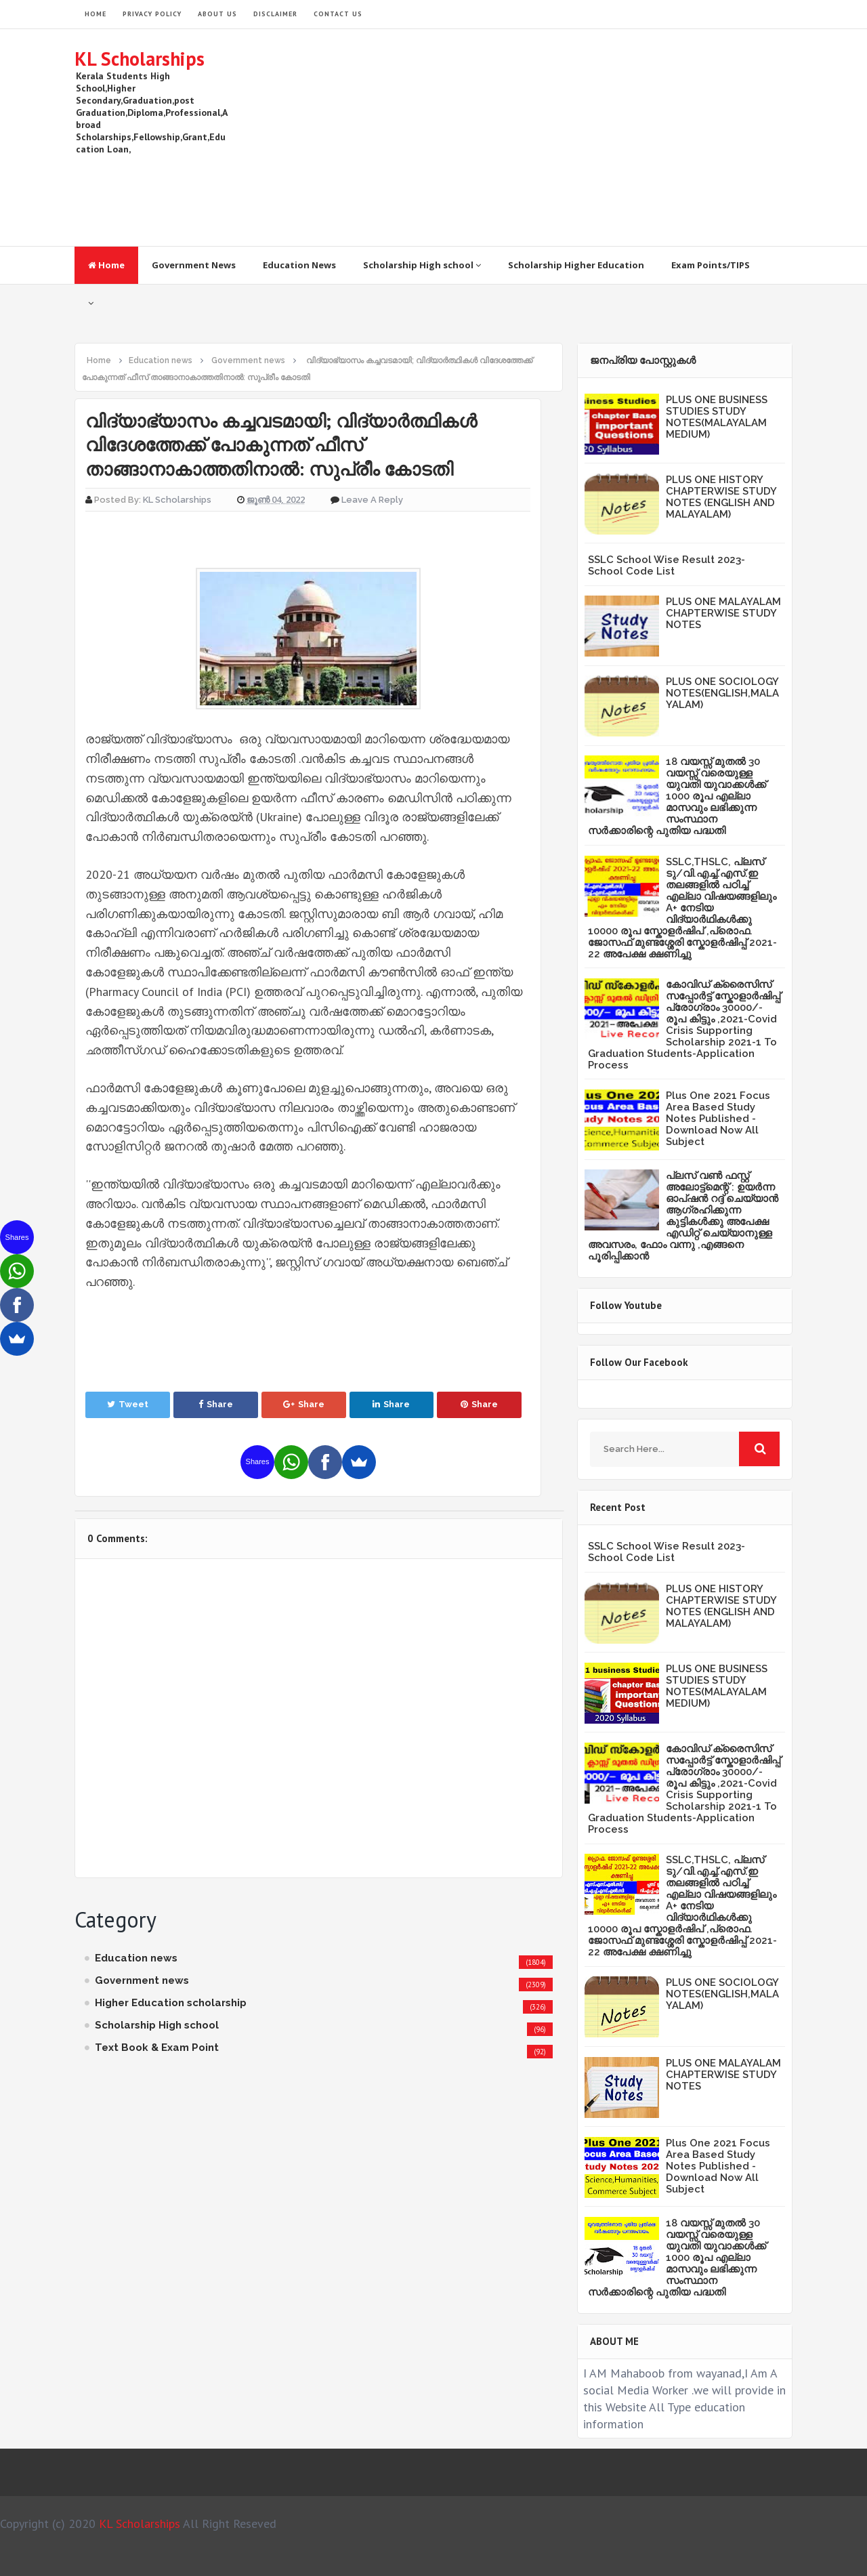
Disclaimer (275, 13)
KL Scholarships (140, 58)
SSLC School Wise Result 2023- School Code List (666, 565)
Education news (136, 1958)
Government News (194, 265)
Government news (142, 1980)
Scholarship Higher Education (576, 265)
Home (106, 265)
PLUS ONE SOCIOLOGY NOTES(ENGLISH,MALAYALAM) (722, 693)
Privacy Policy (152, 13)
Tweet (127, 1404)
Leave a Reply (372, 500)
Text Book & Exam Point (157, 2047)
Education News (299, 265)
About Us (217, 13)
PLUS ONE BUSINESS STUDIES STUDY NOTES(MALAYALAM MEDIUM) (716, 417)
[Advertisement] (545, 137)
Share (215, 1404)
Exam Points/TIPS (710, 265)
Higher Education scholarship (171, 2003)
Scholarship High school (422, 265)
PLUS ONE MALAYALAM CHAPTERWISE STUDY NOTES (723, 613)
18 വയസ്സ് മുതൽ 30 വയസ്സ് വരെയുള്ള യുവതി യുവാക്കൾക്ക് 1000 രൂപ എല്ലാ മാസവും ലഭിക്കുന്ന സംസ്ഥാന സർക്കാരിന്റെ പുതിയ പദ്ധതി (677, 796)
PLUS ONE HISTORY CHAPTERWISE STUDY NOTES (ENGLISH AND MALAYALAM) (721, 497)
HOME (95, 13)
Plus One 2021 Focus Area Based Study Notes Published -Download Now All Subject (718, 1118)
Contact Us (338, 13)
